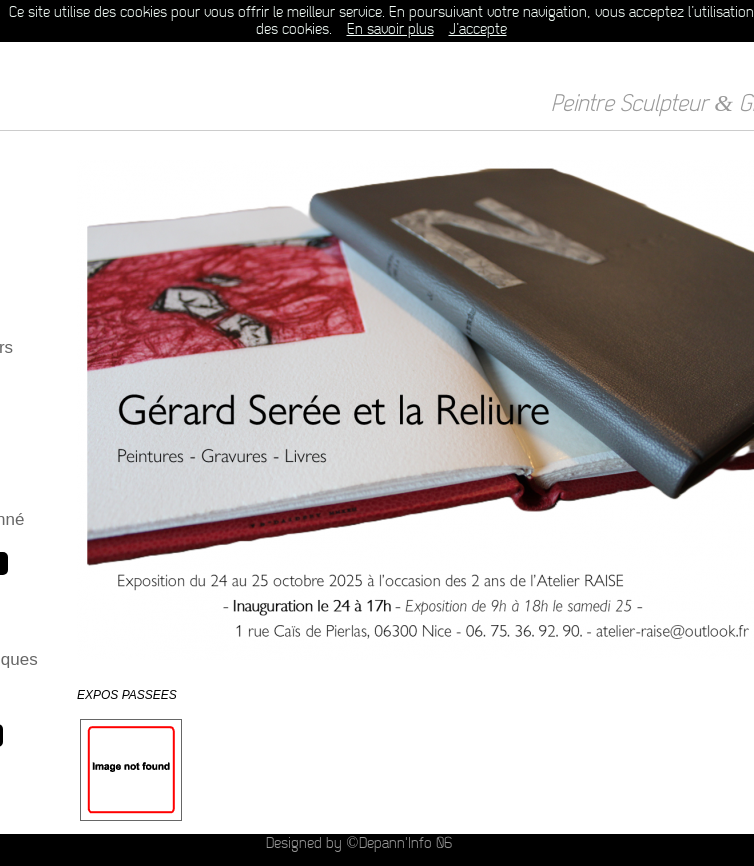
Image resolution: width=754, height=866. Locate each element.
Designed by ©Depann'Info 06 (358, 843)
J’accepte (478, 29)
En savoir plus (390, 29)
